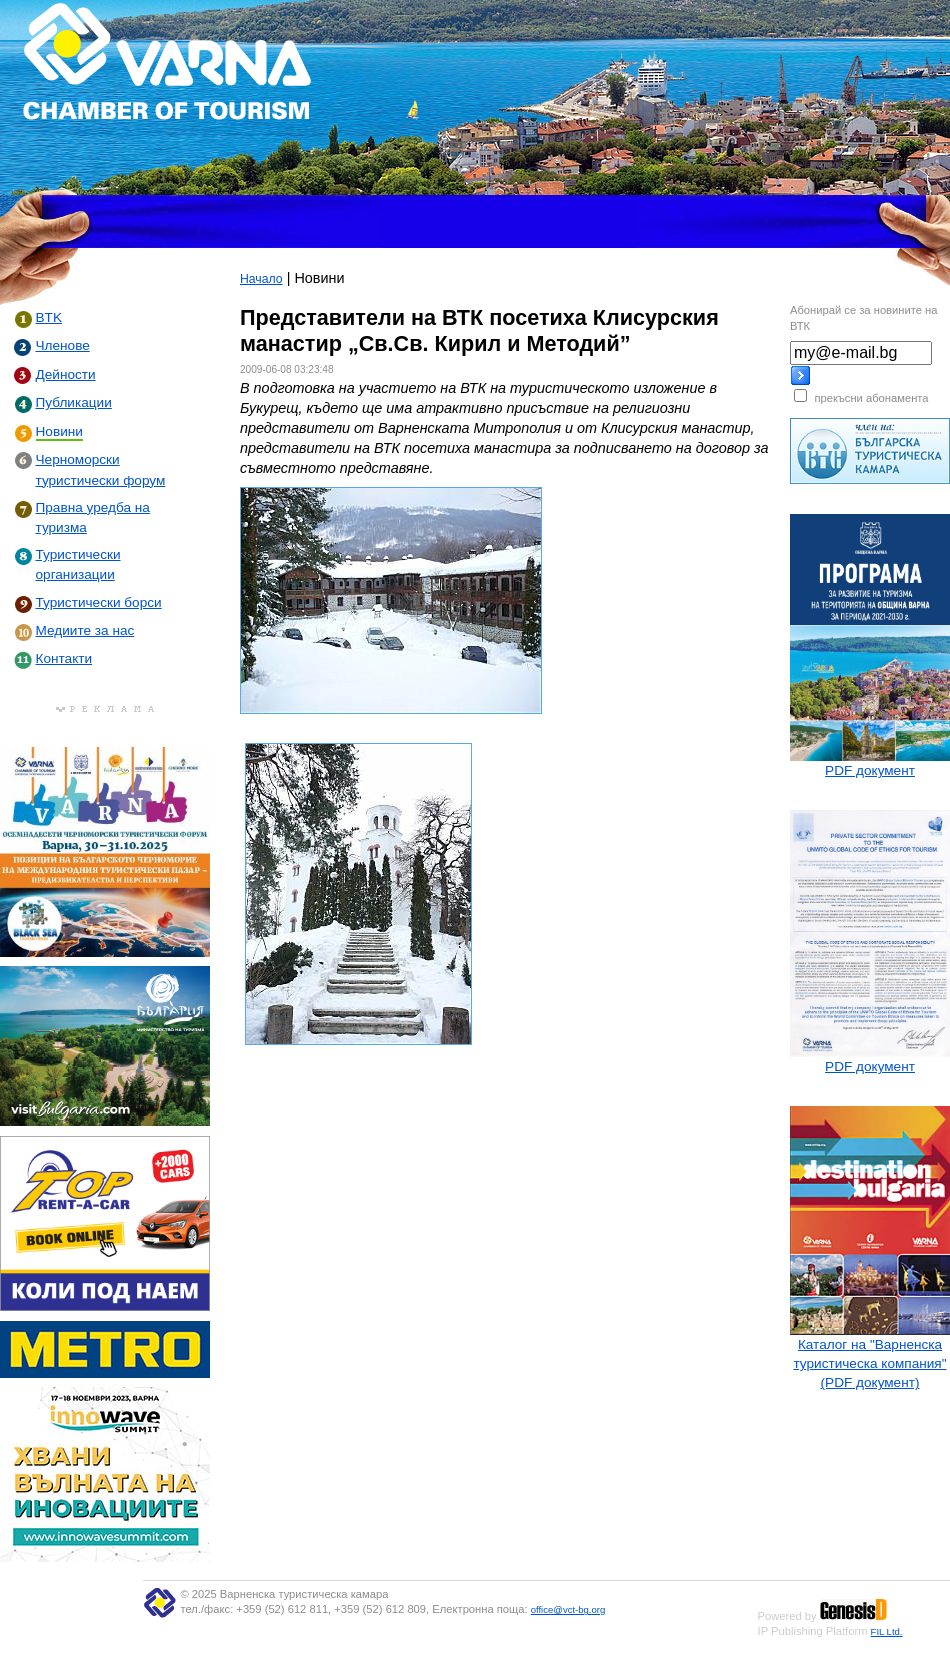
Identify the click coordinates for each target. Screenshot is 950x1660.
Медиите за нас (85, 630)
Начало (261, 279)
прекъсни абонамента (871, 398)
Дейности (66, 374)
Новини (59, 431)
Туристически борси (99, 602)
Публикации (74, 402)
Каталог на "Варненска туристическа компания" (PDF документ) (869, 1363)
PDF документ (870, 770)
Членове (63, 345)
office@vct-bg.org (568, 1609)
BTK (49, 317)
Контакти (64, 658)
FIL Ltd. (887, 1631)
